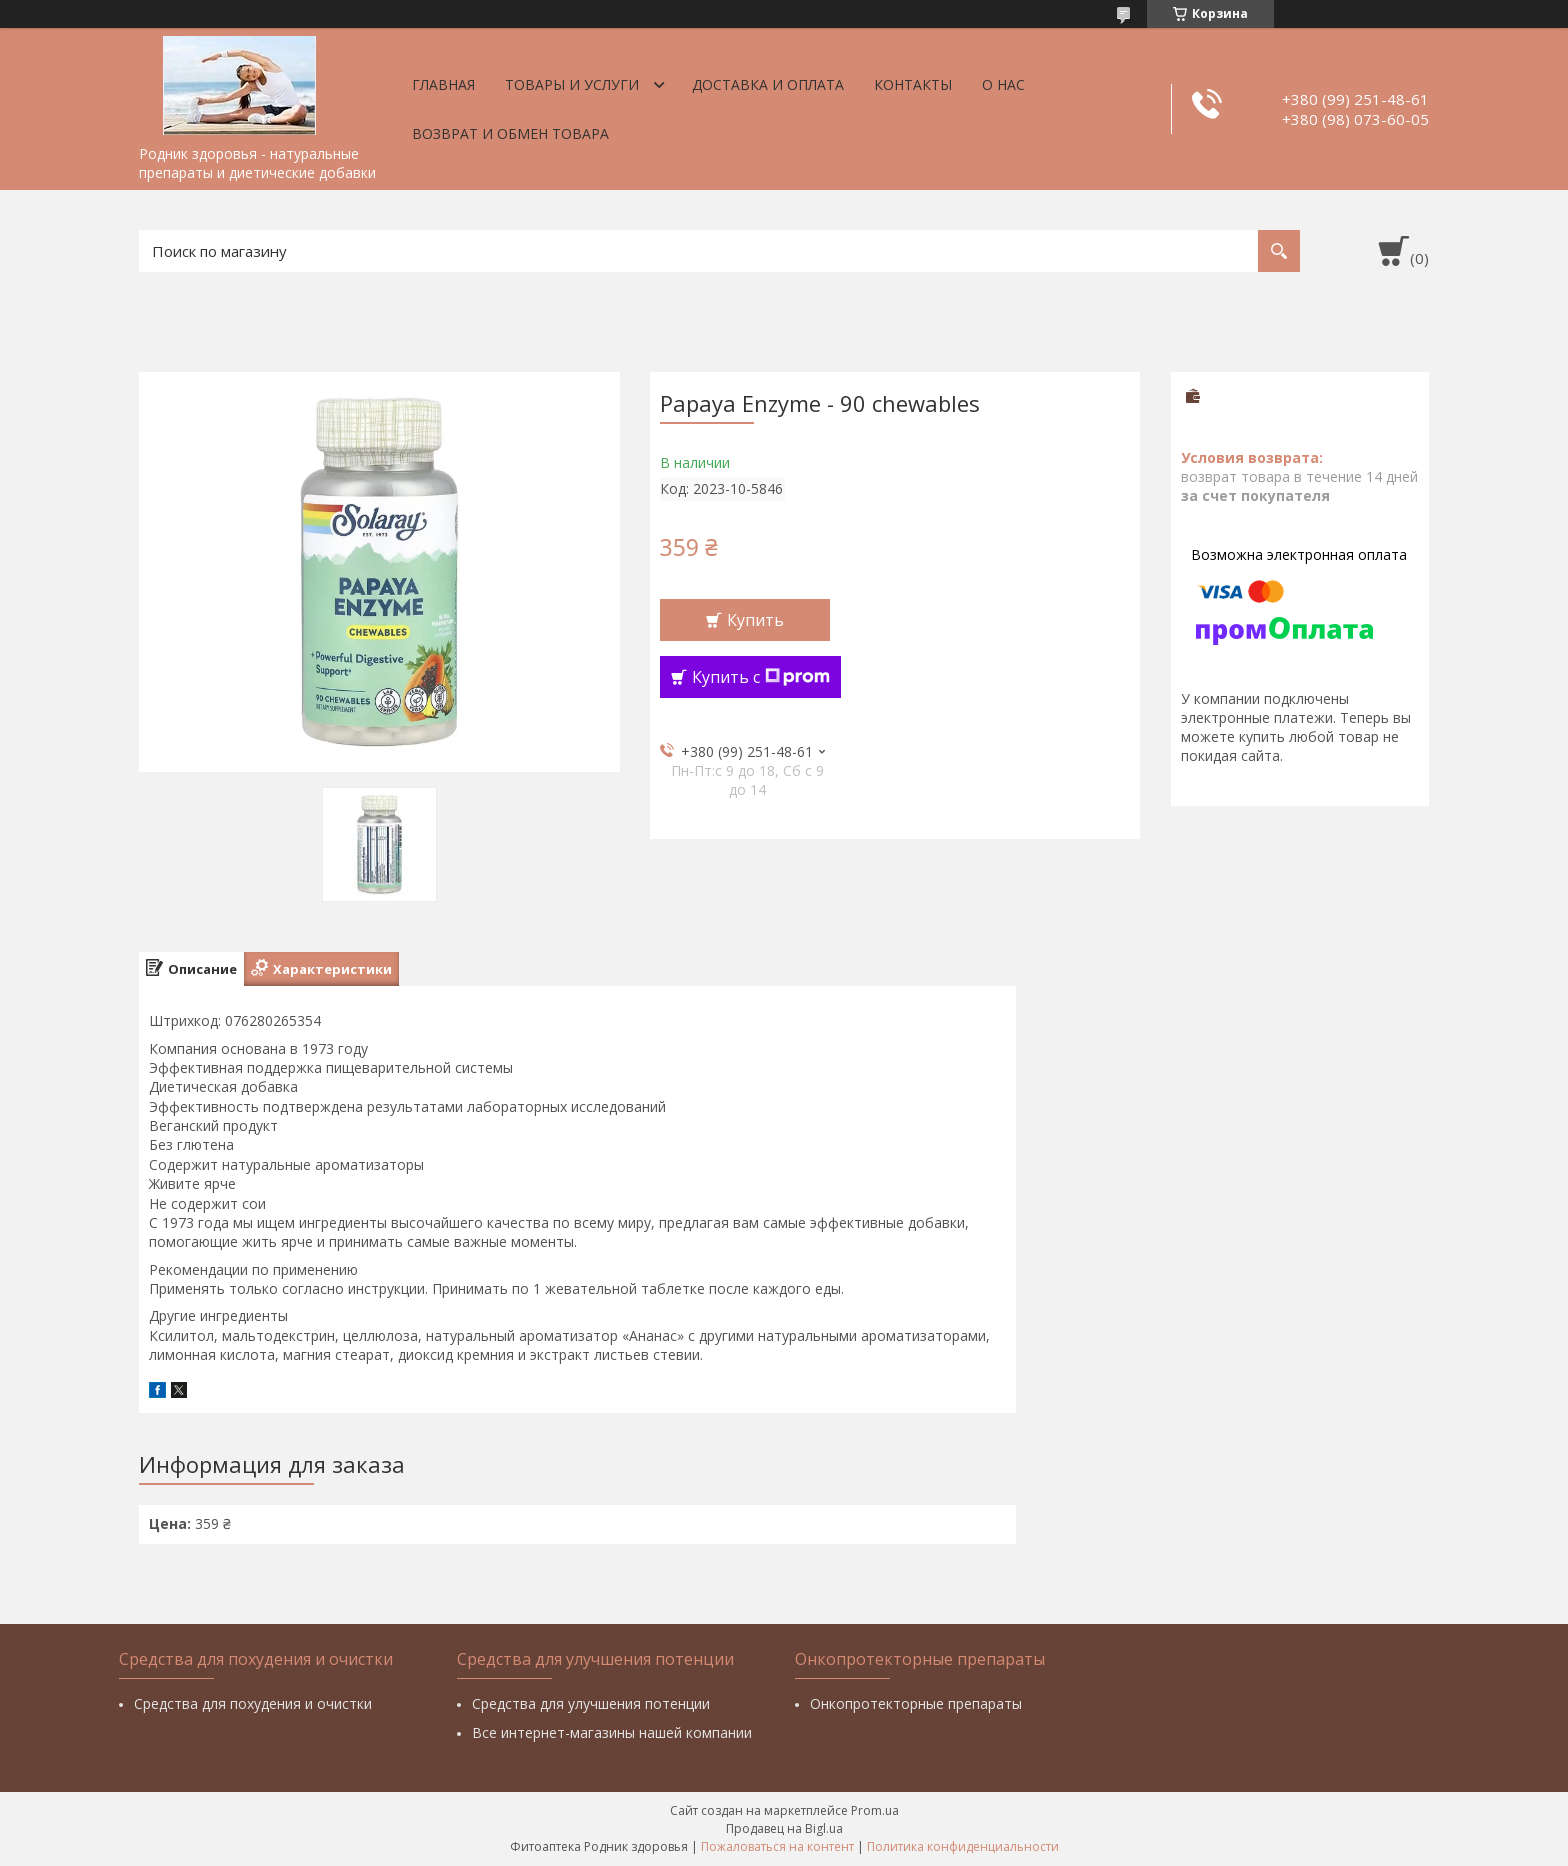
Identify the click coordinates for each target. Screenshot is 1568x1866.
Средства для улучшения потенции (591, 1703)
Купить (755, 620)
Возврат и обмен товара (510, 133)
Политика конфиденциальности (963, 1846)
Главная (443, 84)
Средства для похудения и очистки (253, 1703)
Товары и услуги (572, 84)
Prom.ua (875, 1810)
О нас (1003, 84)
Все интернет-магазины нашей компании (612, 1732)
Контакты (913, 84)
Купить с (761, 677)
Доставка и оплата (768, 84)
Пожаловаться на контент (777, 1846)
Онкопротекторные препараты (916, 1703)
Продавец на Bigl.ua (784, 1828)
